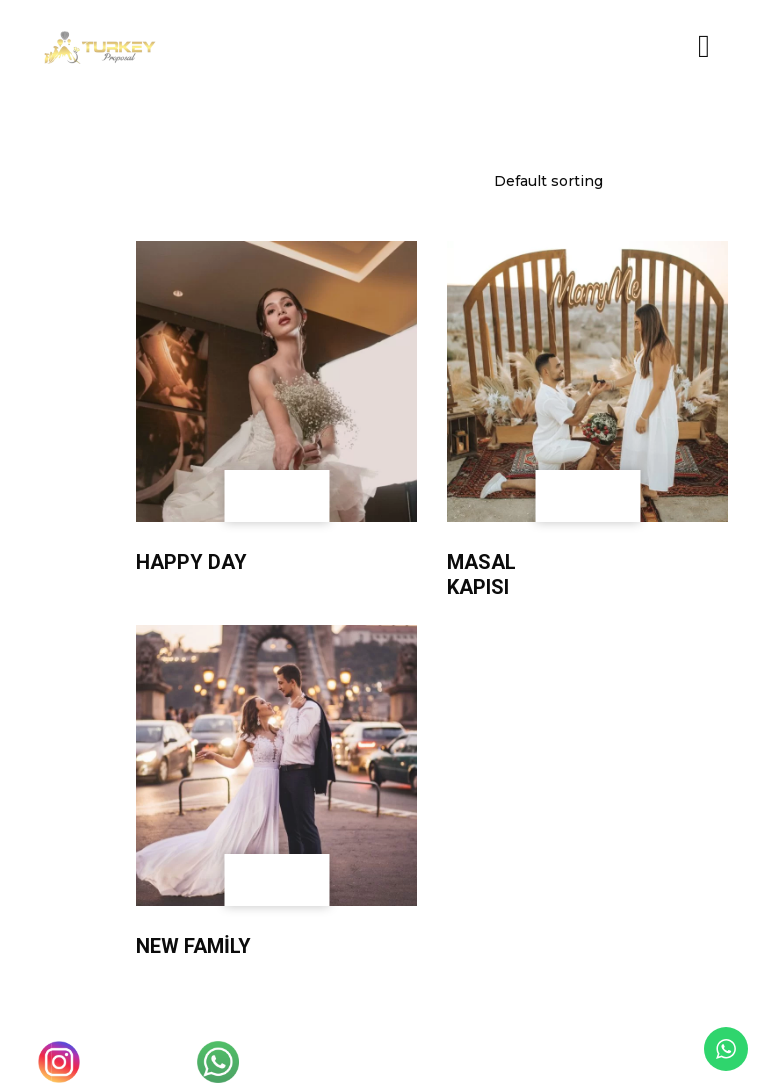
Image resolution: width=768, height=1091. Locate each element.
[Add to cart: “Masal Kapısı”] (614, 496)
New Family (193, 946)
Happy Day (191, 562)
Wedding (164, 543)
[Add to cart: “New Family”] (303, 880)
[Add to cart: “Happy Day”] (303, 496)
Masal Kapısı (481, 574)
